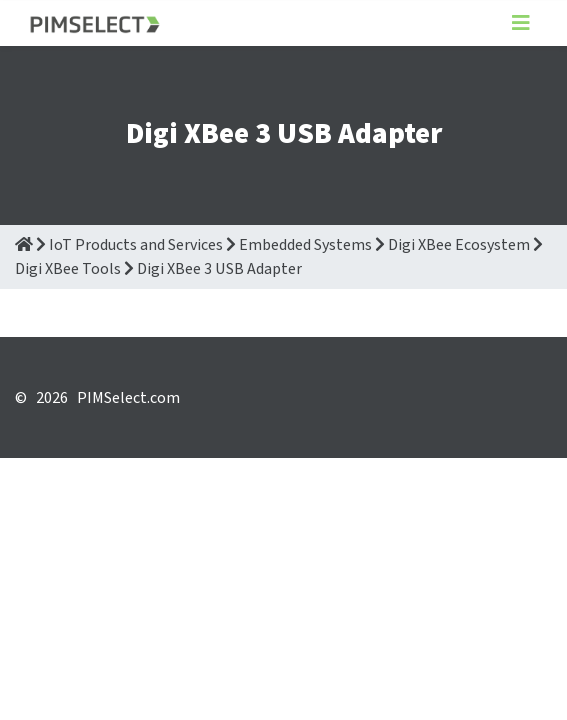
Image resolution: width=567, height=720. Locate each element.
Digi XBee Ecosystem (459, 245)
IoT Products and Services (136, 245)
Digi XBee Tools (68, 269)
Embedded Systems (305, 245)
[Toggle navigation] (521, 23)
